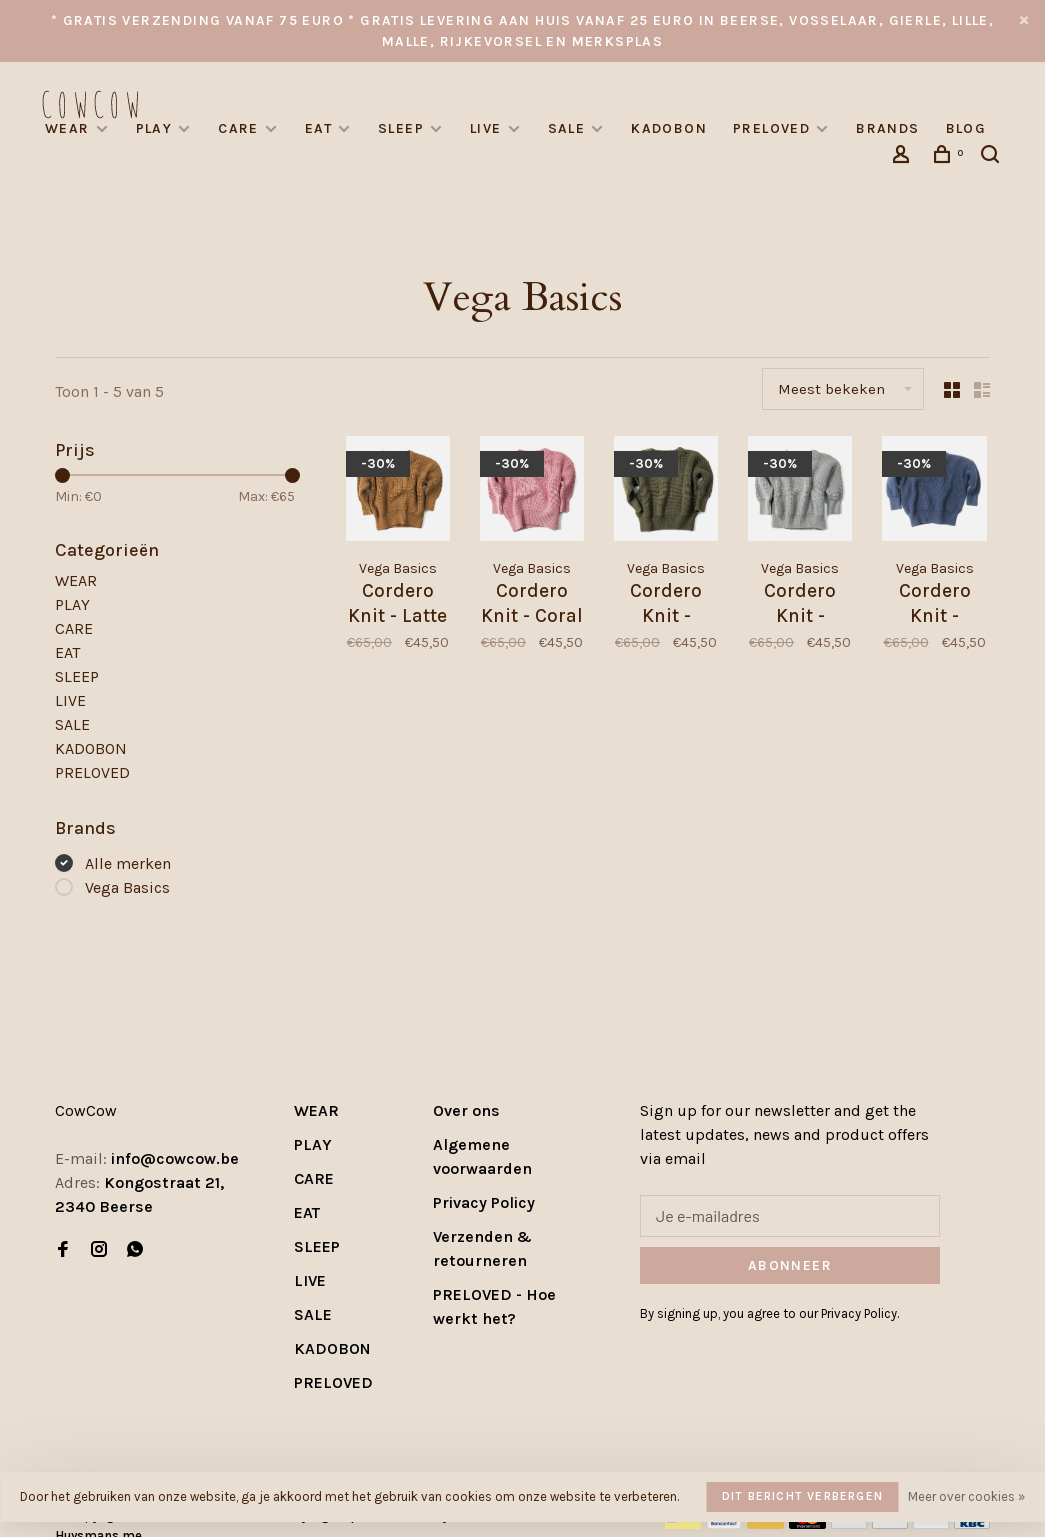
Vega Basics (127, 887)
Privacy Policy (484, 1202)
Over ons (466, 1110)
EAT (318, 128)
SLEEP (401, 128)
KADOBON (669, 128)
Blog (966, 128)
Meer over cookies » (966, 1496)
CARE (238, 128)
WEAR (67, 128)
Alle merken (128, 863)
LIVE (486, 128)
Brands (887, 128)
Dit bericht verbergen (802, 1496)
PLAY (154, 128)
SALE (567, 128)
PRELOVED (771, 128)
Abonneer (790, 1265)
